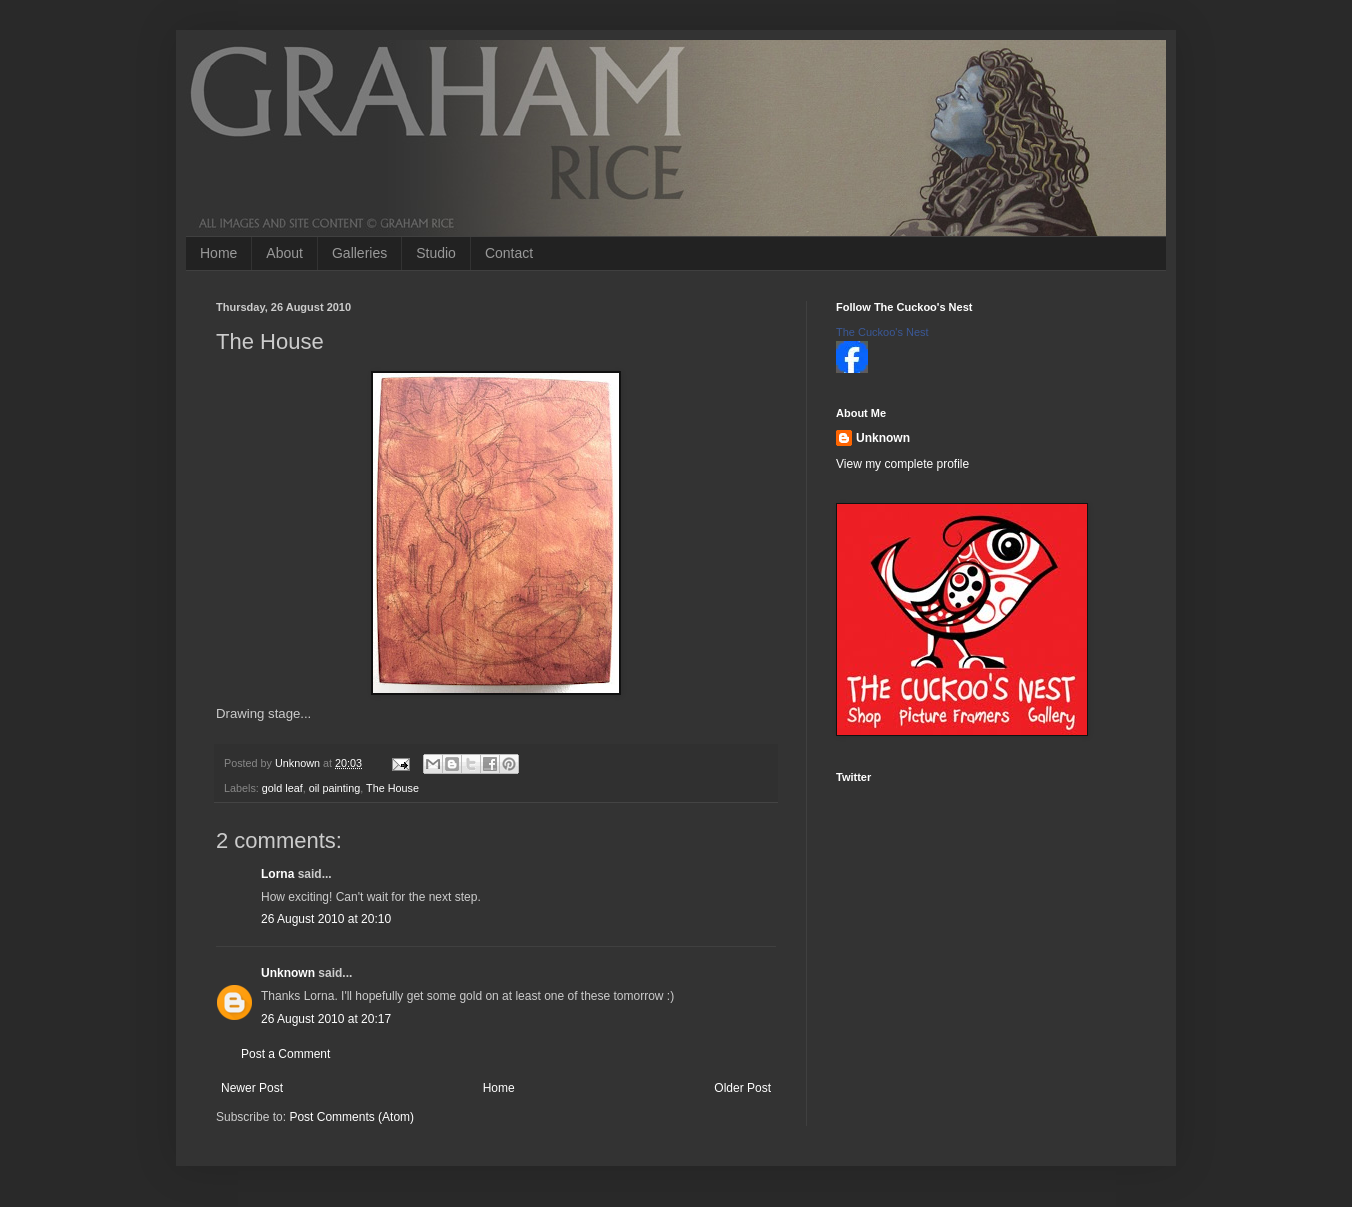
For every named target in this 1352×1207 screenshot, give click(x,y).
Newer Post (252, 1088)
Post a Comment (285, 1054)
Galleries (359, 253)
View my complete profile (902, 464)
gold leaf (282, 788)
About (284, 253)
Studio (436, 253)
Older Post (742, 1088)
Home (218, 253)
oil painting (335, 788)
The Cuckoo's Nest (882, 332)
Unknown (288, 973)
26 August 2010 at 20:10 (326, 919)
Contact (509, 253)
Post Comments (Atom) (351, 1117)
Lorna (277, 874)
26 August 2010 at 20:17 (326, 1019)
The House (392, 788)
